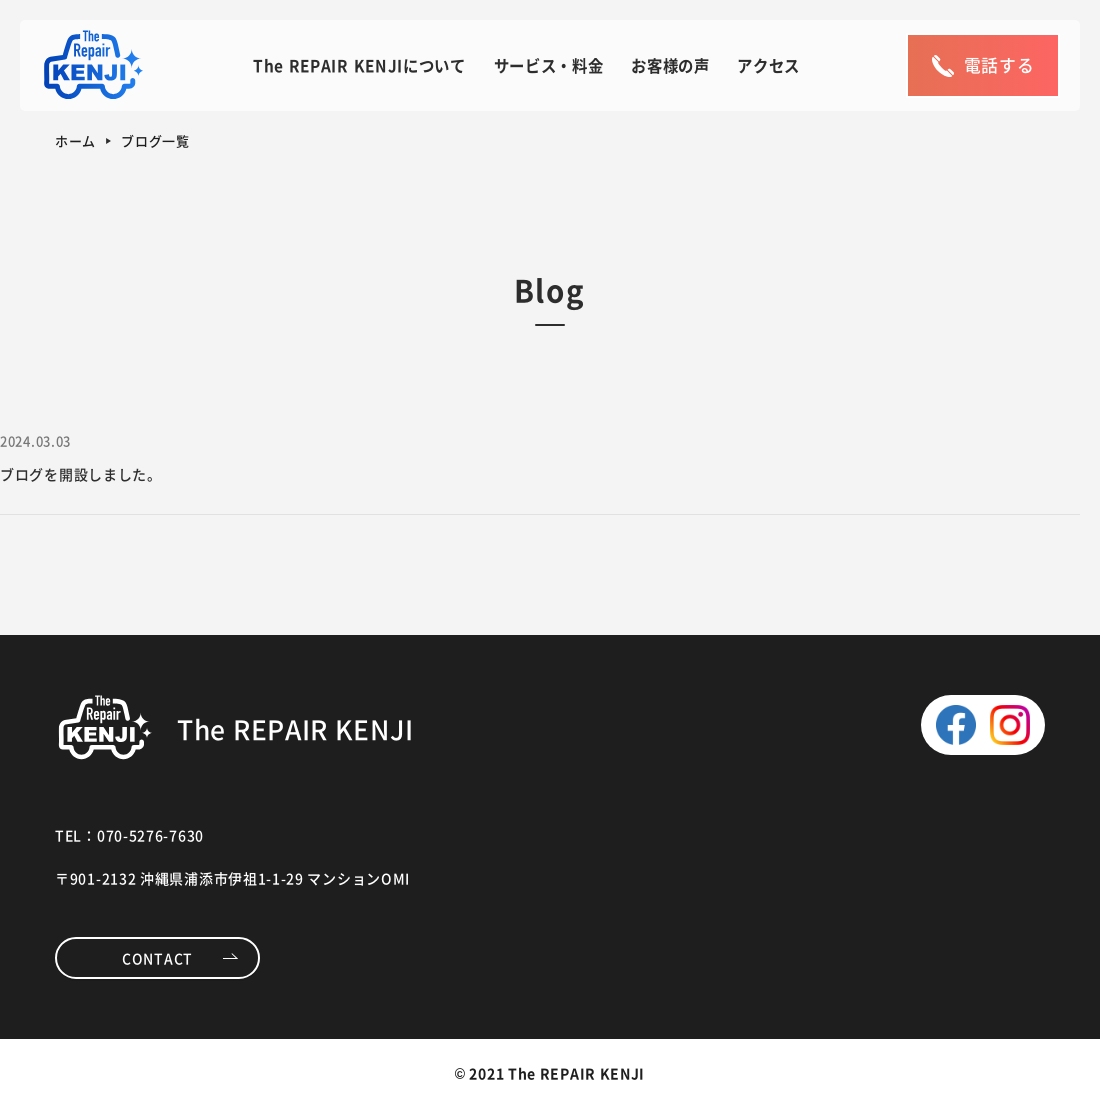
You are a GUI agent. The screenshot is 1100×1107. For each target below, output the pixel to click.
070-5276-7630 (150, 835)
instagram (1010, 725)
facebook (956, 725)
